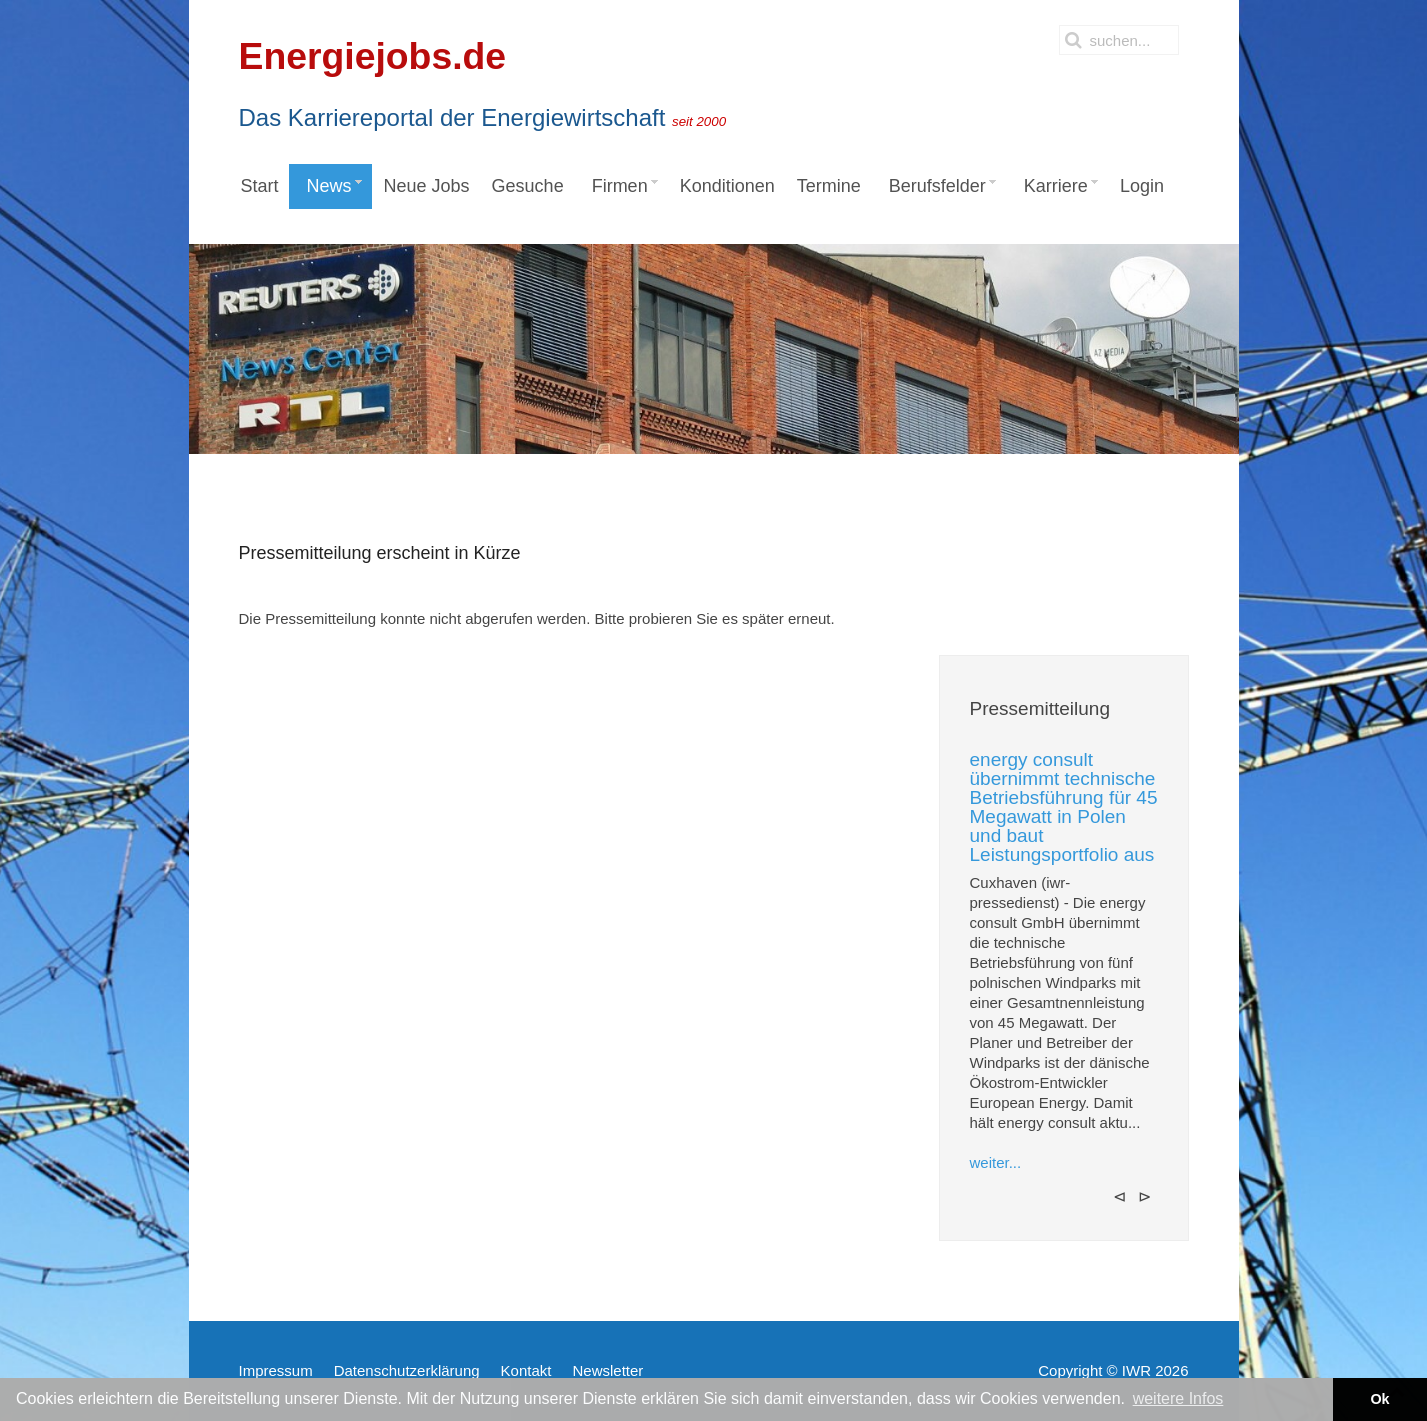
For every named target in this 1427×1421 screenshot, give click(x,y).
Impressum (276, 1370)
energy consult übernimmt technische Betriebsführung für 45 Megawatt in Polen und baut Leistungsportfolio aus (1064, 807)
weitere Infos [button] (1178, 1398)
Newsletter (607, 1370)
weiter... (996, 1162)
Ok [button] (1379, 1399)
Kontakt (526, 1370)
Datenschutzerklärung (407, 1370)
